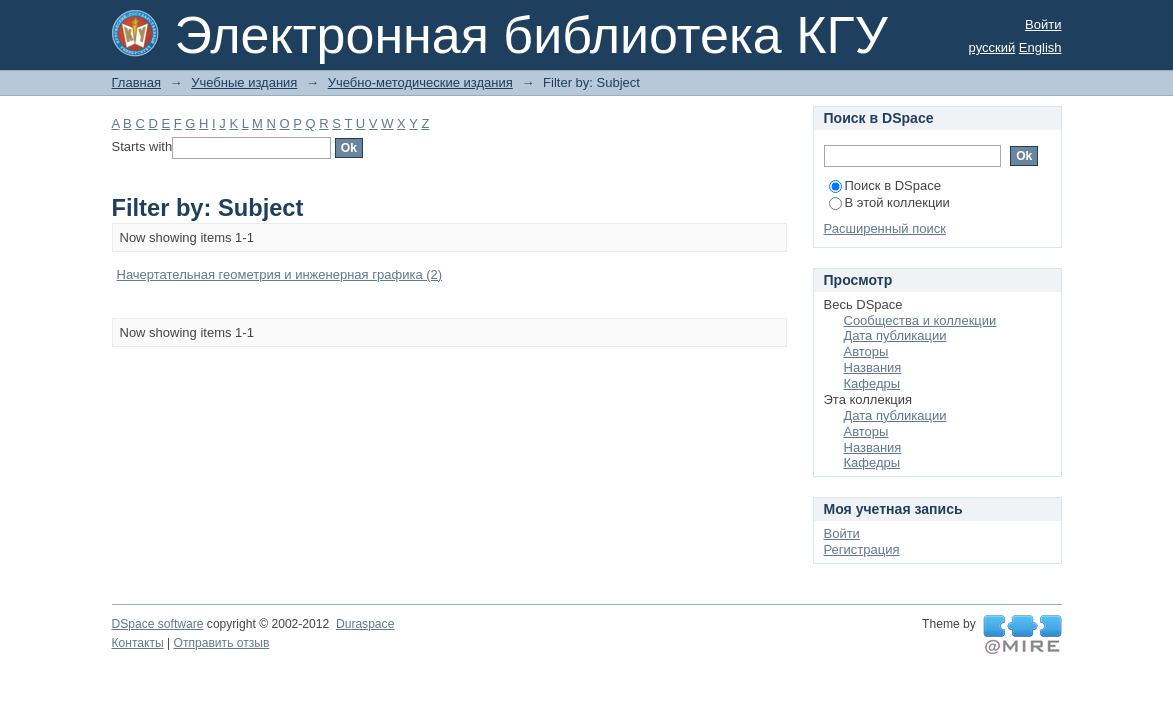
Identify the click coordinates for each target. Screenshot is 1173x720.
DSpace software (158, 624)
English (1040, 47)
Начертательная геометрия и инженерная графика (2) (280, 274)
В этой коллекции (889, 202)
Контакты (138, 643)
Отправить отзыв (222, 643)
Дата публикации (895, 335)
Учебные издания (244, 82)
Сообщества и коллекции (920, 320)
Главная (136, 82)
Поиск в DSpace (885, 185)
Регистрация (862, 549)
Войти (1043, 24)
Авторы (866, 351)
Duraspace (365, 624)
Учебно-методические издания (420, 82)
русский (992, 47)
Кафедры (872, 383)
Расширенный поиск (885, 228)
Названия (873, 367)
